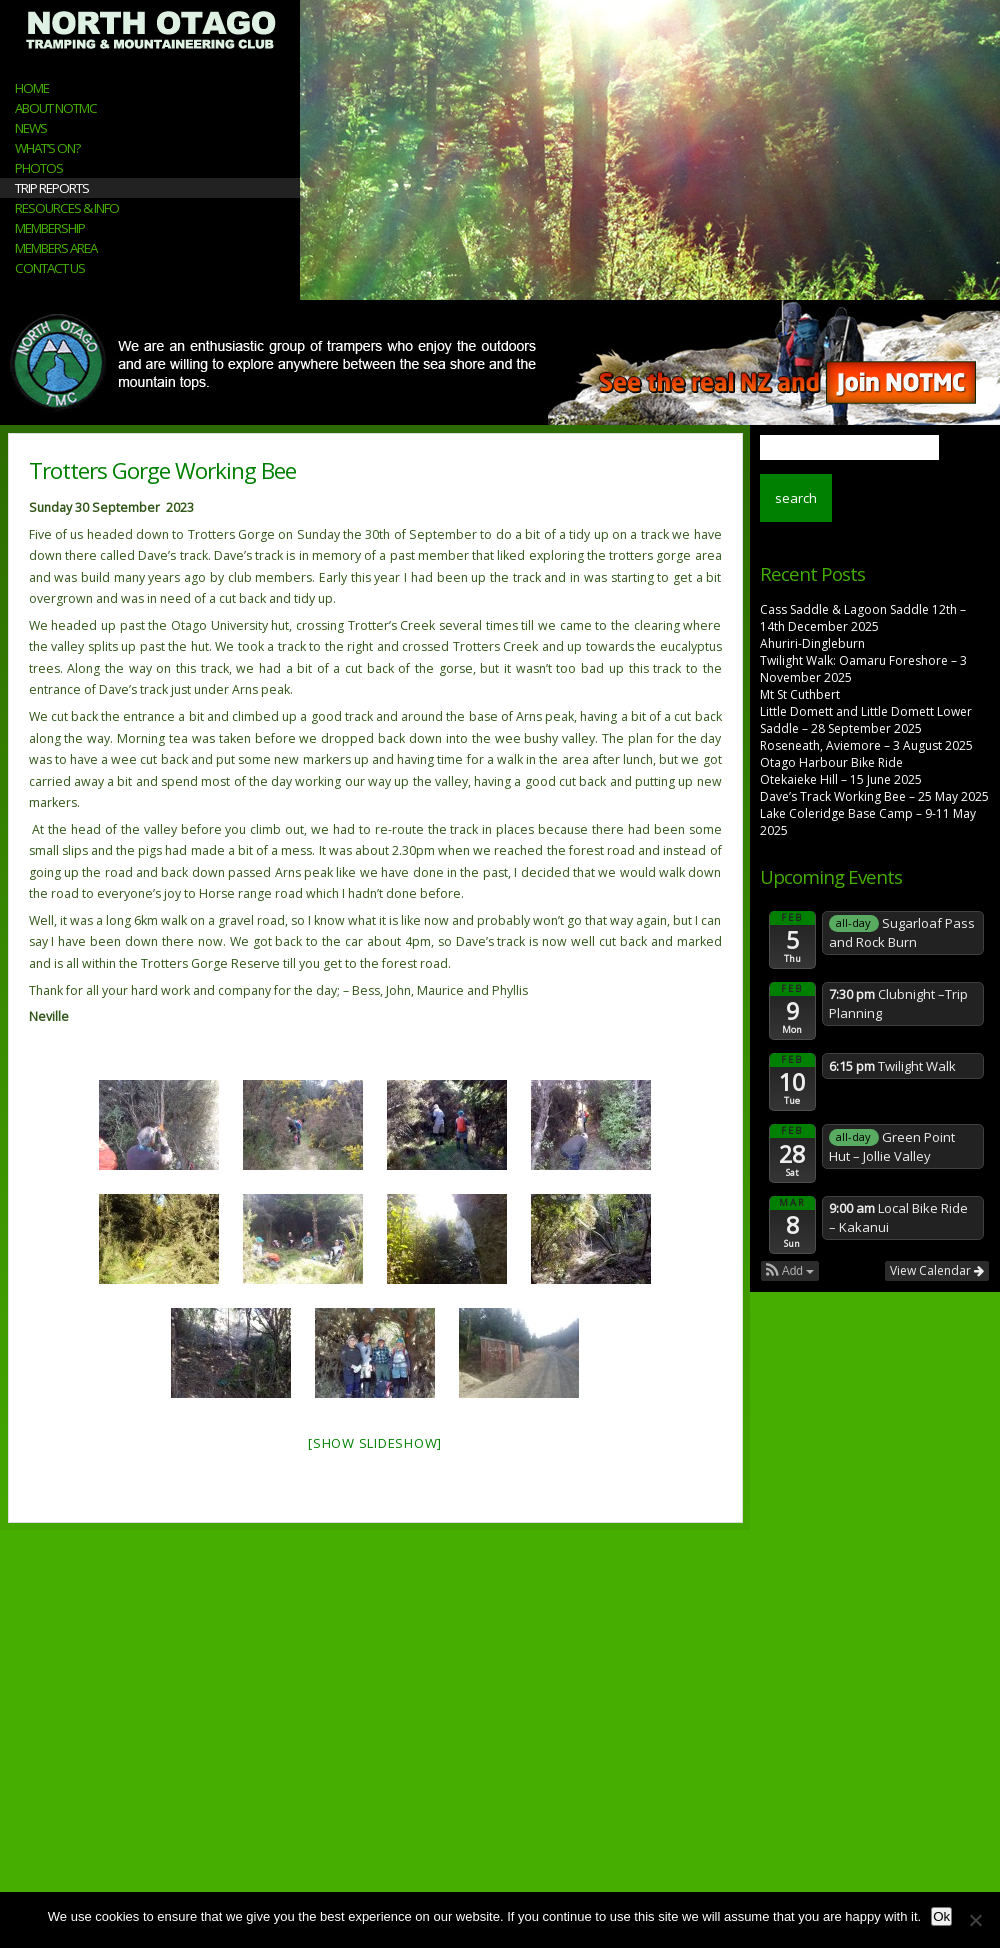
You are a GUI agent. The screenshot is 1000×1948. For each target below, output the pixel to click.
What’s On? (47, 148)
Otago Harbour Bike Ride (831, 762)
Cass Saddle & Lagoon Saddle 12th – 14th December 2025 (863, 618)
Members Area (56, 248)
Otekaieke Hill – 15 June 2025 (841, 779)
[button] (790, 1271)
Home (32, 88)
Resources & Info (67, 208)
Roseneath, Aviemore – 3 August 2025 (866, 745)
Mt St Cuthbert (800, 694)
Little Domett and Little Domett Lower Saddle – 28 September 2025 (866, 720)
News (31, 128)
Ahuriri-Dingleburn (812, 643)
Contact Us (50, 268)
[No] (975, 1920)
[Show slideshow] (375, 1443)
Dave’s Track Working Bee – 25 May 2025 (874, 796)
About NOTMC (56, 108)
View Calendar (937, 1270)
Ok (941, 1916)
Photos (39, 168)
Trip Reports (52, 188)
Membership (50, 228)
